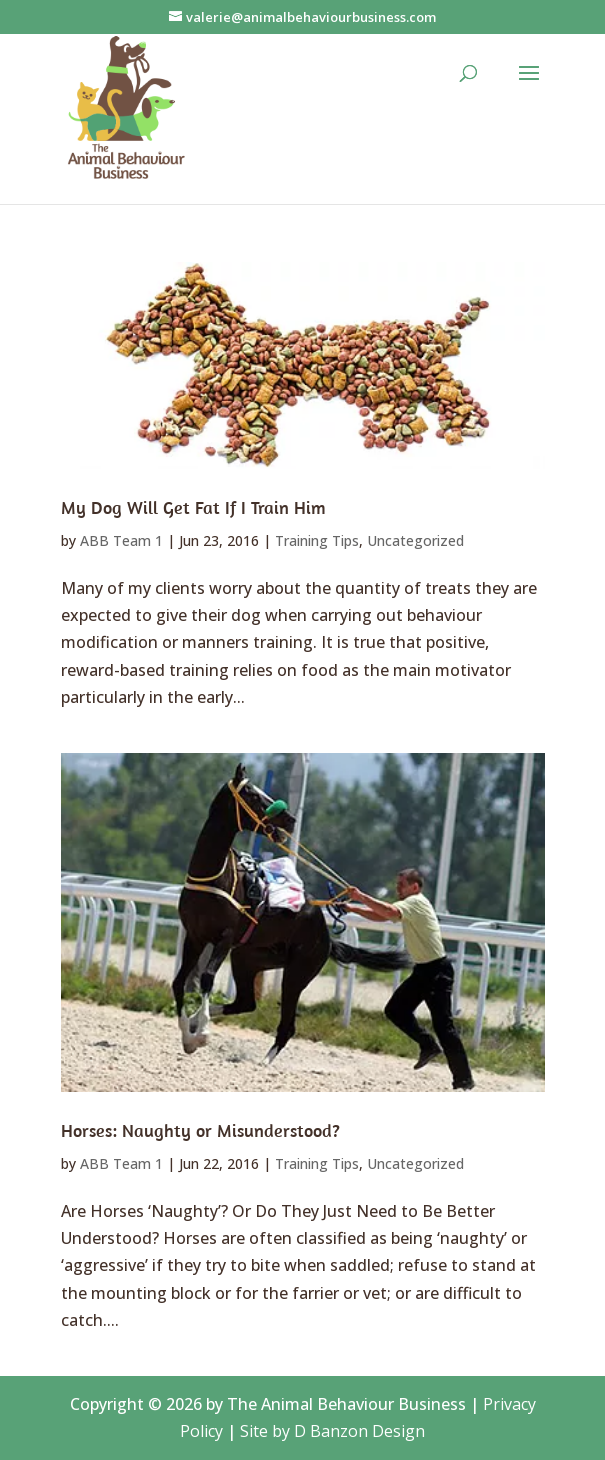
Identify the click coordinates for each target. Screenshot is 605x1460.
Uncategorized (415, 540)
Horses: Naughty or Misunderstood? (200, 1130)
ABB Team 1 (121, 540)
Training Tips (317, 540)
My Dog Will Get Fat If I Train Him (193, 507)
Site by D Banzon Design (332, 1431)
